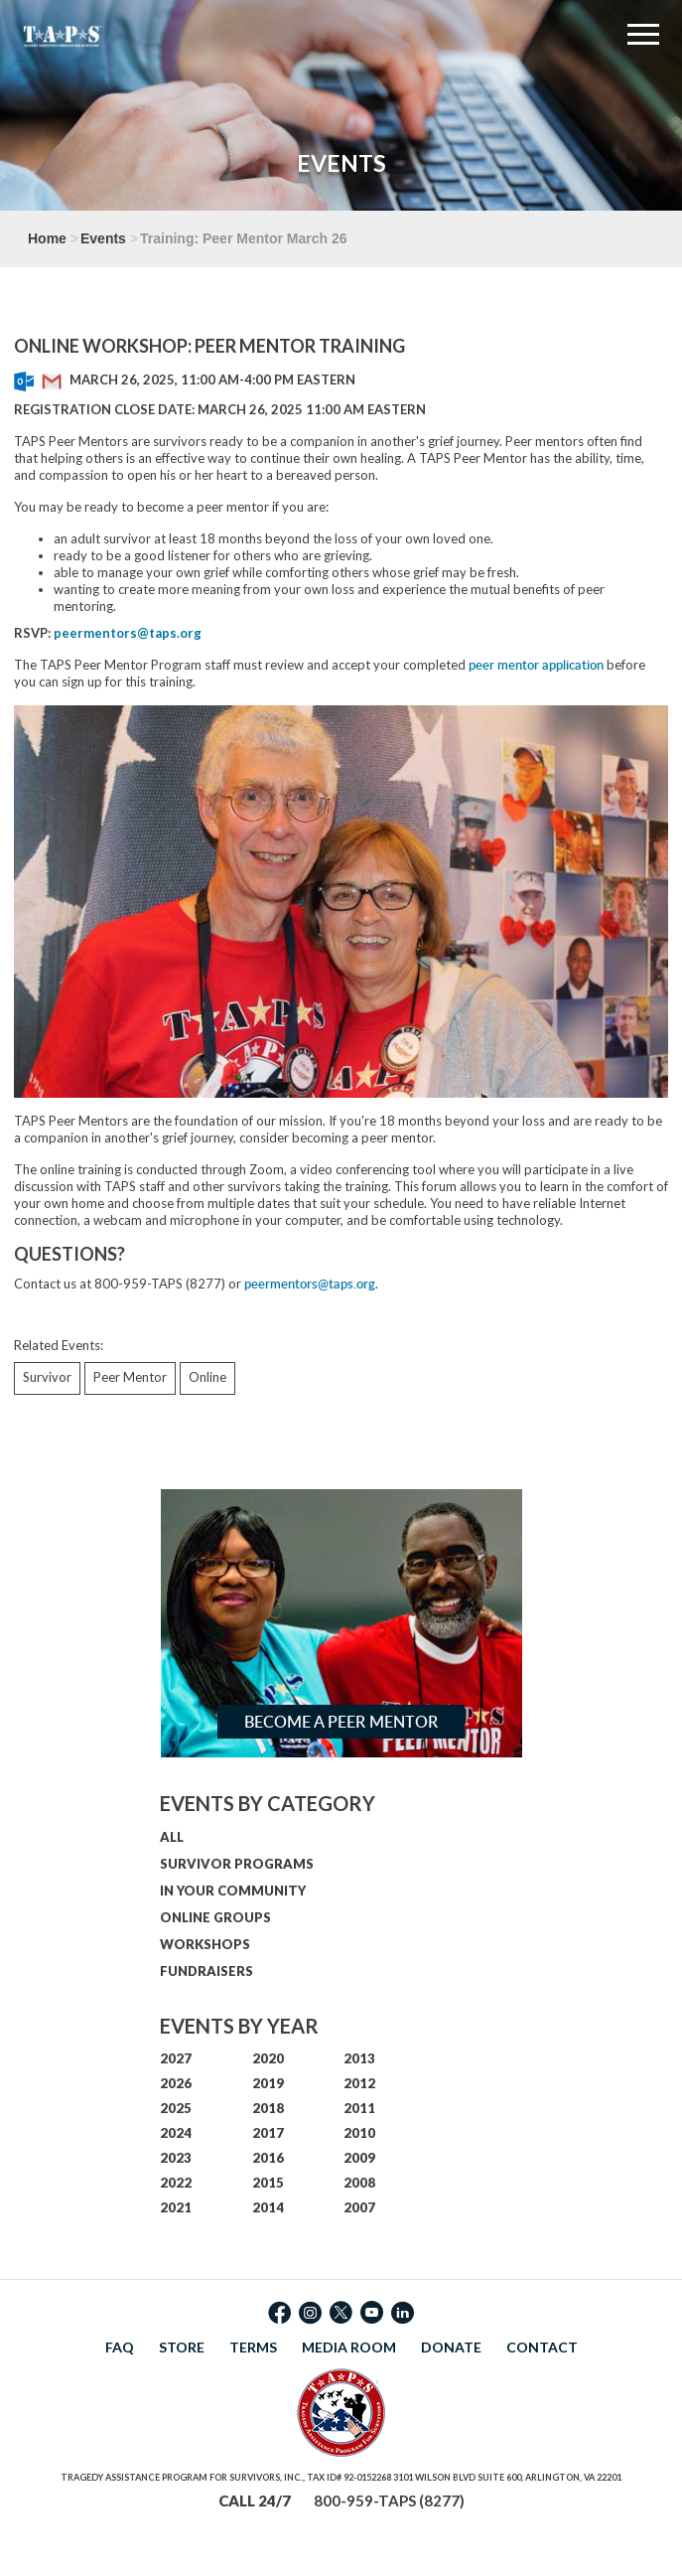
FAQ (119, 2347)
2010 (359, 2133)
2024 (176, 2133)
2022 (176, 2183)
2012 (359, 2083)
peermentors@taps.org (309, 1283)
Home (47, 238)
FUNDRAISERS (206, 1971)
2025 (176, 2108)
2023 (176, 2158)
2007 (359, 2207)
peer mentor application (536, 665)
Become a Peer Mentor (341, 1722)
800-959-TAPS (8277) (389, 2500)
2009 (359, 2158)
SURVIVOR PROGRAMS (237, 1864)
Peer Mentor (130, 1377)
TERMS (253, 2347)
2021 (176, 2207)
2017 (268, 2133)
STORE (182, 2347)
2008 (359, 2183)
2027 (176, 2058)
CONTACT (542, 2347)
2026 (176, 2083)
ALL (172, 1837)
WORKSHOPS (205, 1944)
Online (207, 1377)
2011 (359, 2108)
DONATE (451, 2347)
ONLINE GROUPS (215, 1917)
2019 (268, 2083)
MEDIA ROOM (349, 2347)
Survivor (47, 1377)
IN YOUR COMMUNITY (233, 1890)
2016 (268, 2158)
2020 (268, 2058)
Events (103, 238)
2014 (268, 2207)
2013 (359, 2058)
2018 (268, 2108)
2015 (268, 2183)
